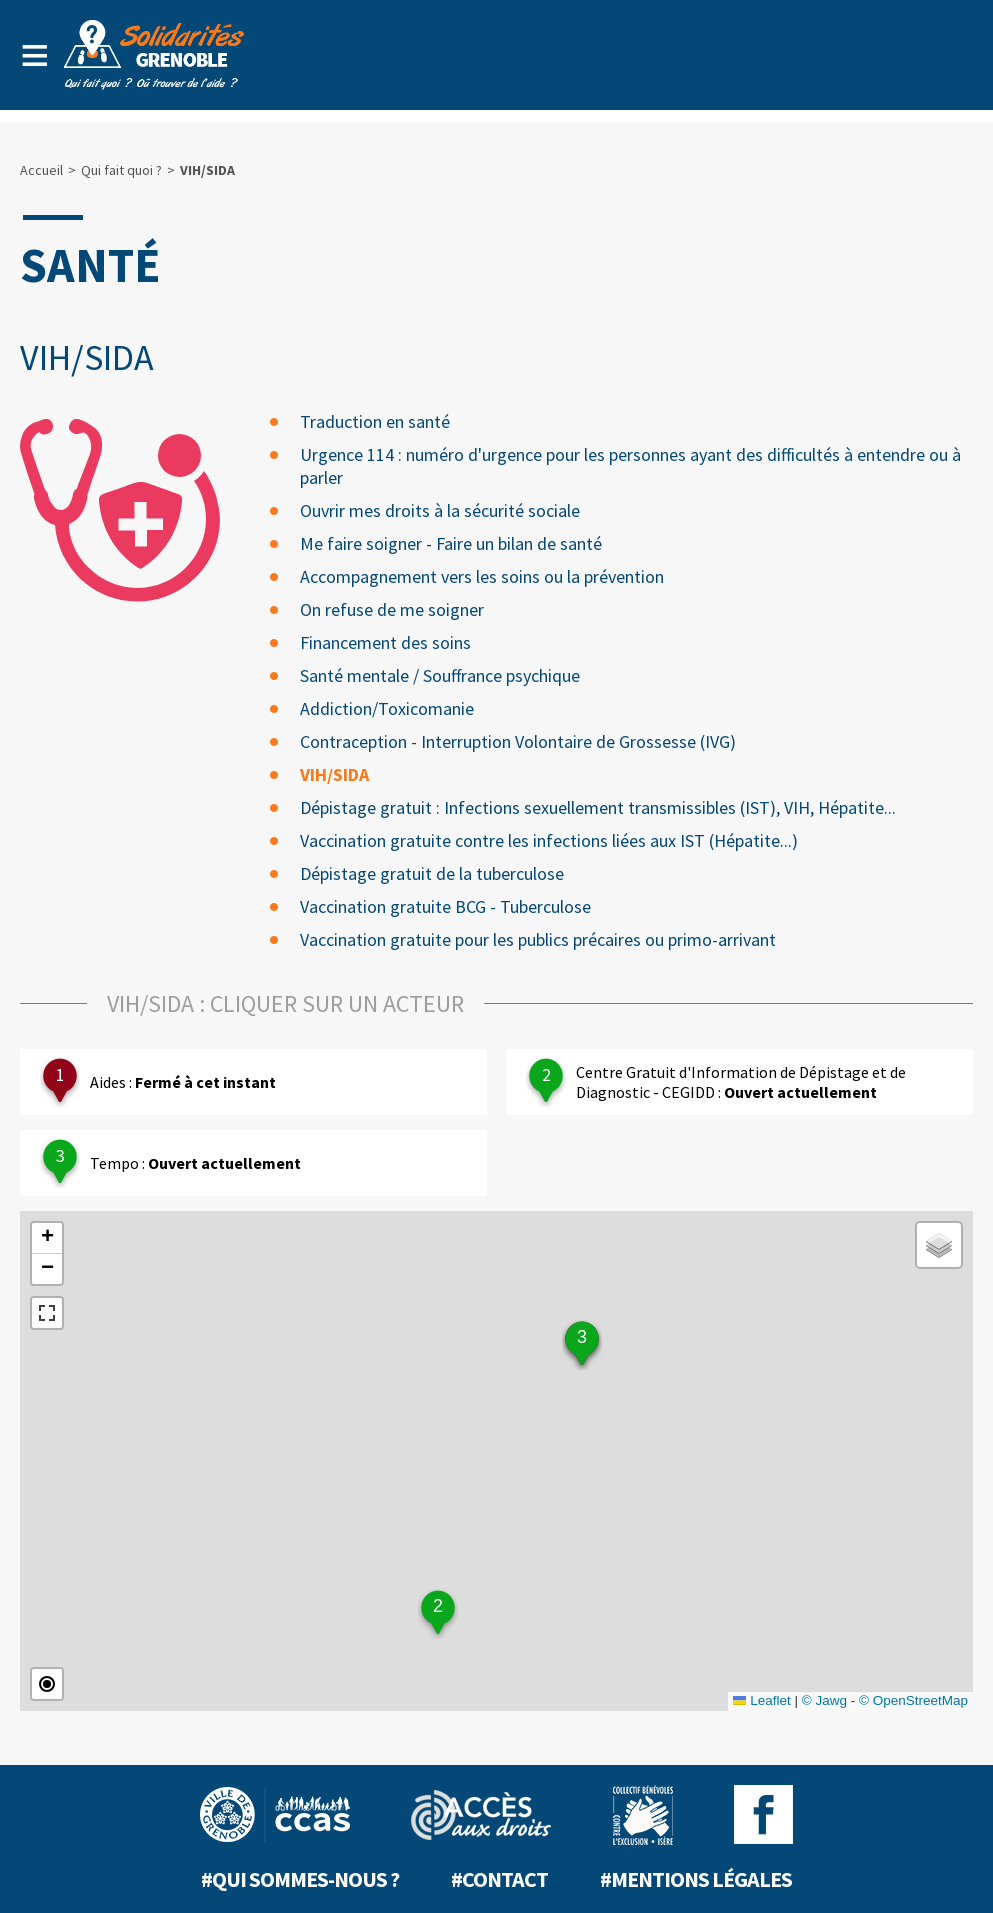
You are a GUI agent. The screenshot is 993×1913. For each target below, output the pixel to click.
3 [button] (582, 1337)
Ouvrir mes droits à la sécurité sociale (440, 510)
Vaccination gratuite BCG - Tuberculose (445, 906)
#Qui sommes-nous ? (300, 1879)
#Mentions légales (696, 1879)
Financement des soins (385, 642)
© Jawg (824, 1700)
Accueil (41, 170)
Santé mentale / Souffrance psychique (440, 675)
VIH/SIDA (334, 774)
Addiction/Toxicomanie (387, 708)
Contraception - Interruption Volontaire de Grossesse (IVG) (518, 741)
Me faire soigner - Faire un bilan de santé (451, 543)
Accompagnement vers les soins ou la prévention (482, 576)
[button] (47, 1238)
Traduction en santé (375, 421)
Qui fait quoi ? (121, 170)
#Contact (499, 1879)
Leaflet (762, 1700)
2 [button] (438, 1606)
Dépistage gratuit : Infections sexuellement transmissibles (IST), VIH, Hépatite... (598, 807)
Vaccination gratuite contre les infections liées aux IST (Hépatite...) (549, 840)
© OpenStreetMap (913, 1700)
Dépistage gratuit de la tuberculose (432, 873)
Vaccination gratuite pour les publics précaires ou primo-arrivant (538, 939)
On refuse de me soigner (392, 609)
